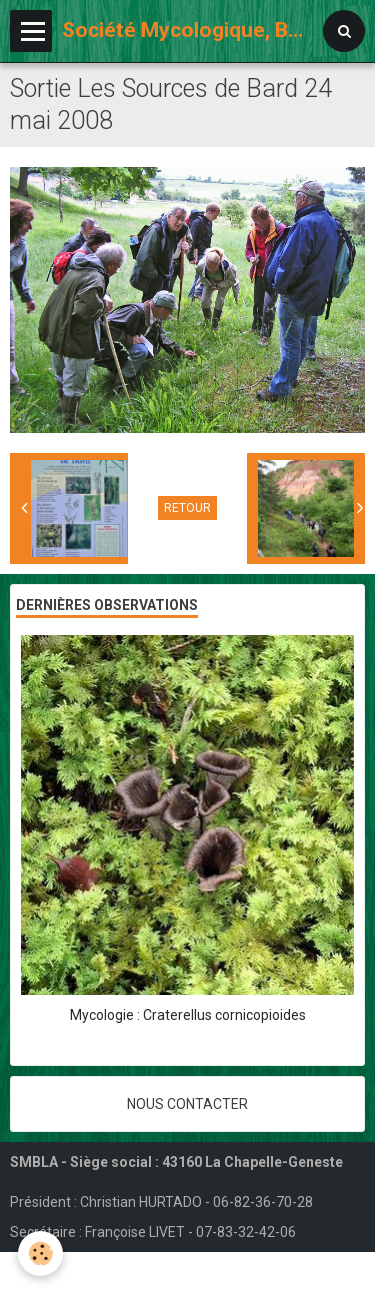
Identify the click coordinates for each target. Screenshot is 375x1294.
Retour (187, 508)
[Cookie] (40, 1253)
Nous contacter (187, 1104)
